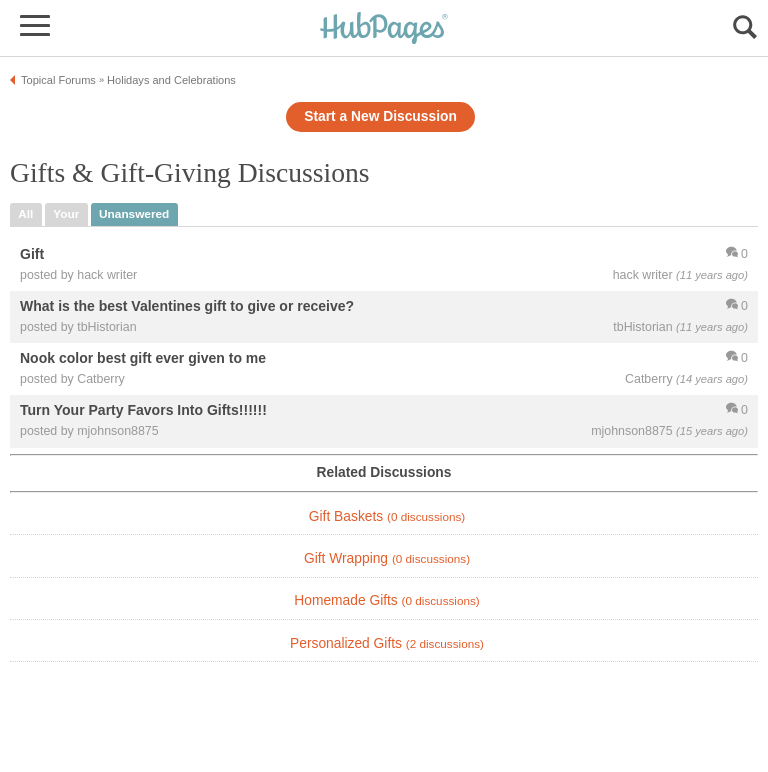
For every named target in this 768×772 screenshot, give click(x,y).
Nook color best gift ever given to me (143, 359)
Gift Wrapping (387, 558)
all (25, 214)
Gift (32, 254)
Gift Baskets (387, 516)
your (66, 214)
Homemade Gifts (387, 600)
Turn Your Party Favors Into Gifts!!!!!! (143, 411)
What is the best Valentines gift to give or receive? (187, 307)
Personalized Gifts (387, 643)
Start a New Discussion (380, 116)
